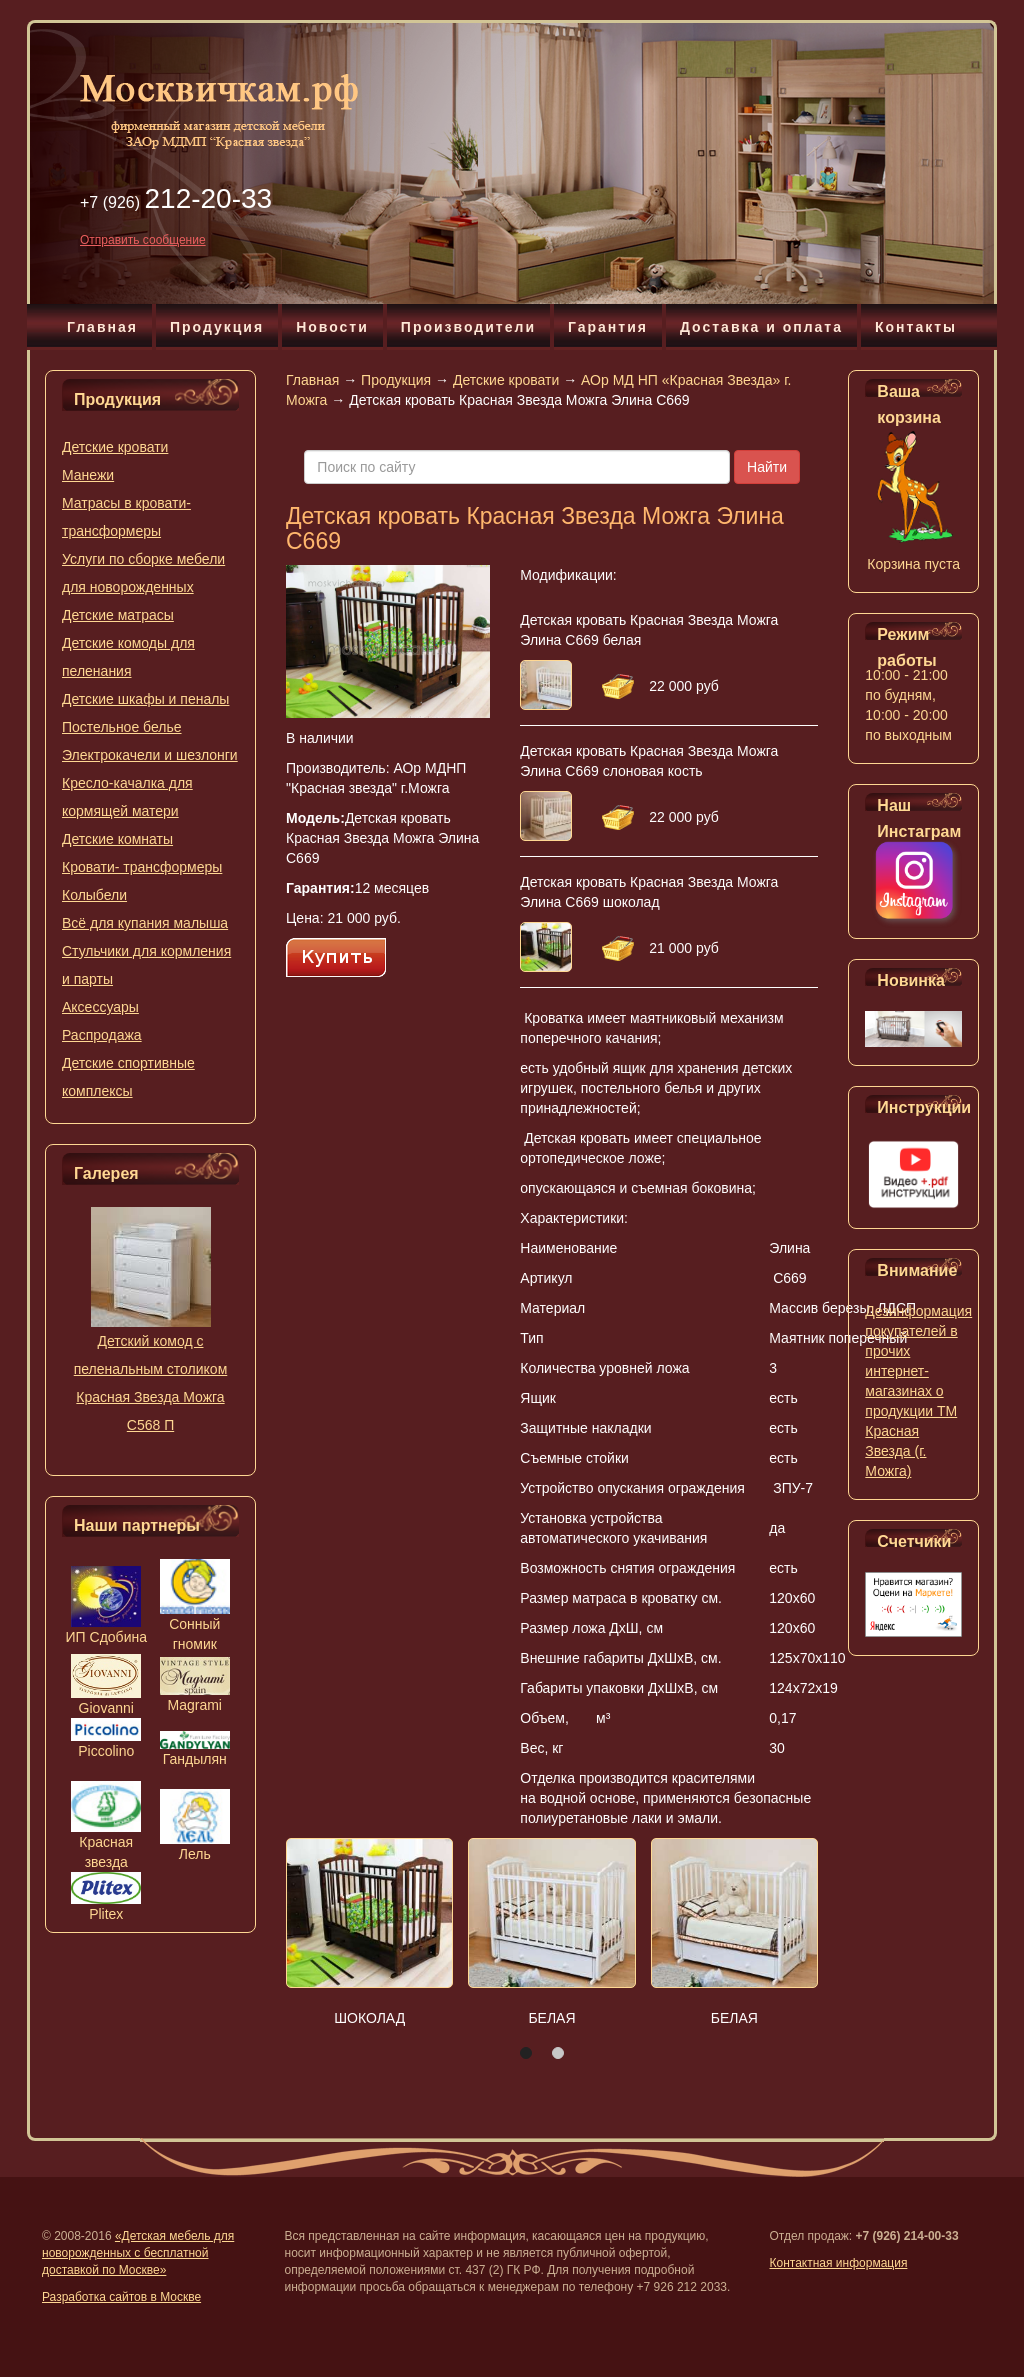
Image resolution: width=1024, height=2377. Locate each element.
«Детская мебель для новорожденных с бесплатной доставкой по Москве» (138, 2253)
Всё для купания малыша (145, 923)
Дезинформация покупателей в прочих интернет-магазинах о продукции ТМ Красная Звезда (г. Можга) (918, 1391)
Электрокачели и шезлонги (150, 755)
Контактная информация (839, 2263)
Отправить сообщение (143, 240)
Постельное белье (122, 727)
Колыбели (94, 895)
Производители (468, 327)
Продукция (217, 327)
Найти (767, 467)
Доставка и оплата (761, 327)
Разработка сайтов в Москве (121, 2297)
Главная (102, 327)
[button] (526, 2053)
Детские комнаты (117, 839)
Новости (332, 327)
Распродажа (102, 1035)
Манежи (88, 475)
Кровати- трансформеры (142, 867)
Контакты (916, 327)
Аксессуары (100, 1007)
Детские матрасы (118, 615)
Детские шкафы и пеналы (145, 699)
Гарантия (608, 327)
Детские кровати (115, 447)
